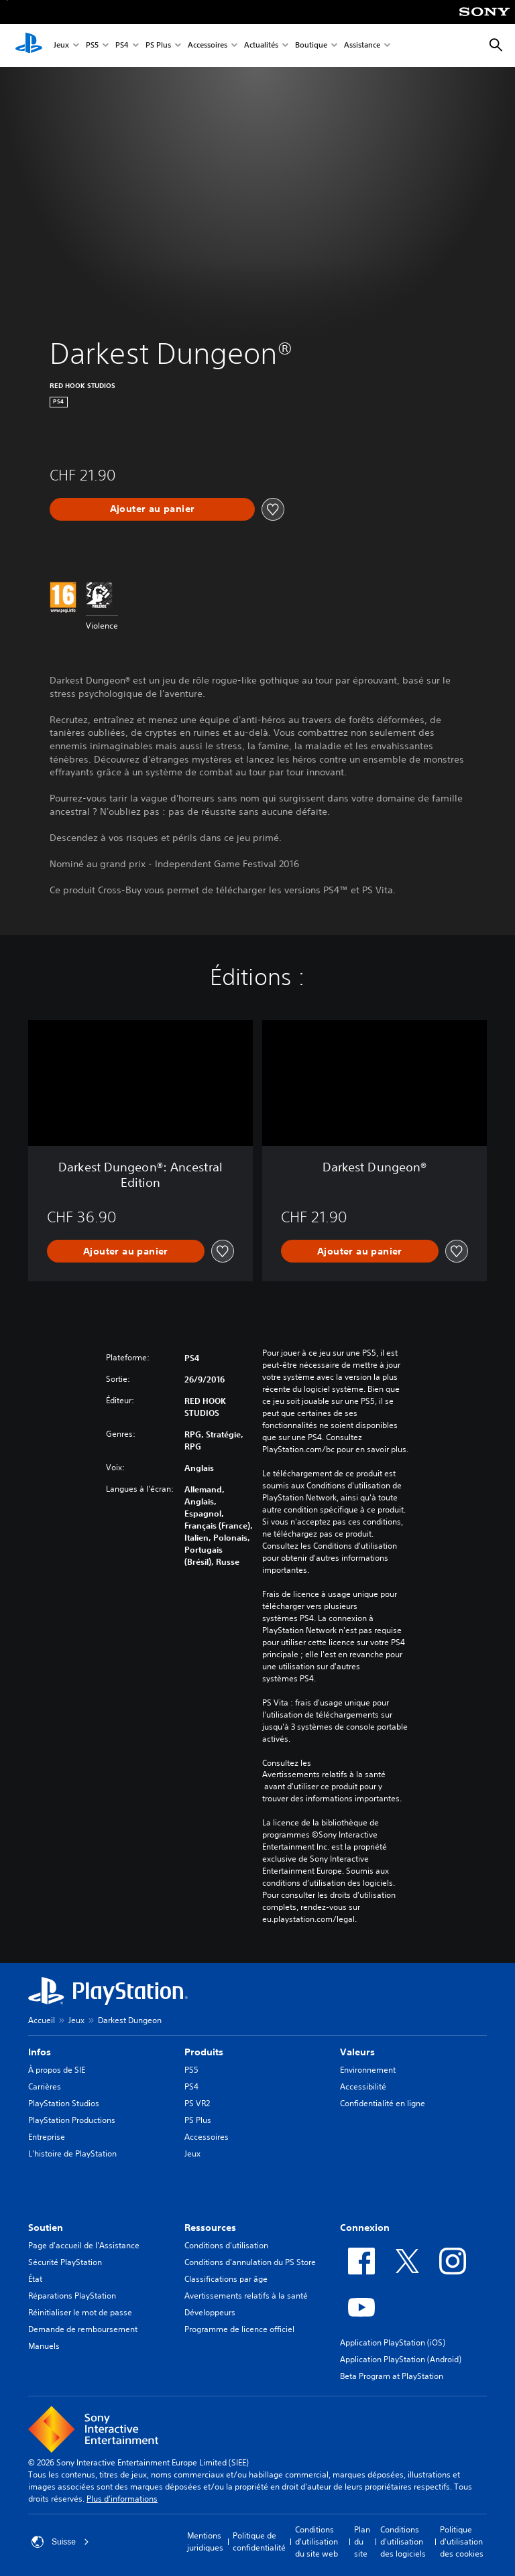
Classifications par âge (226, 2278)
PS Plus (158, 46)
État (35, 2278)
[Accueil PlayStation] (29, 45)
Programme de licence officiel (239, 2329)
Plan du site (362, 2541)
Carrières (44, 2086)
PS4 (122, 46)
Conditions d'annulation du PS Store (250, 2262)
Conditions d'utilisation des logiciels (403, 2541)
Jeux (61, 46)
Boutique (311, 46)
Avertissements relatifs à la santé (324, 1774)
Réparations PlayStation (72, 2295)
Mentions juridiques (205, 2541)
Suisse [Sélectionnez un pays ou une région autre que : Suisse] (60, 2541)
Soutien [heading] (45, 2227)
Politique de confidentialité (259, 2541)
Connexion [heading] (365, 2227)
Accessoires (207, 46)
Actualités (261, 46)
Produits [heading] (203, 2052)
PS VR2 (197, 2103)
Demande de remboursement (82, 2329)
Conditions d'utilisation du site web (316, 2541)
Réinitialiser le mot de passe (80, 2312)
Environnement (368, 2069)
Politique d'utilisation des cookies (461, 2541)
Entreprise (46, 2136)
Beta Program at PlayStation (391, 2376)
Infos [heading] (39, 2052)
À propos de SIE (56, 2069)
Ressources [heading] (210, 2227)
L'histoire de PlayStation (72, 2153)
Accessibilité (363, 2086)
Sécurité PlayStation (65, 2262)
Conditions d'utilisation (226, 2245)
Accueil (41, 2020)
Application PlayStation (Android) (400, 2359)
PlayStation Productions (71, 2120)
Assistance (362, 46)
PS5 (92, 46)
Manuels (44, 2346)
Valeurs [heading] (357, 2052)
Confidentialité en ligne (382, 2103)
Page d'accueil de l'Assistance (83, 2245)
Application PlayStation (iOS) (392, 2342)
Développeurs (209, 2312)
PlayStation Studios (63, 2103)
